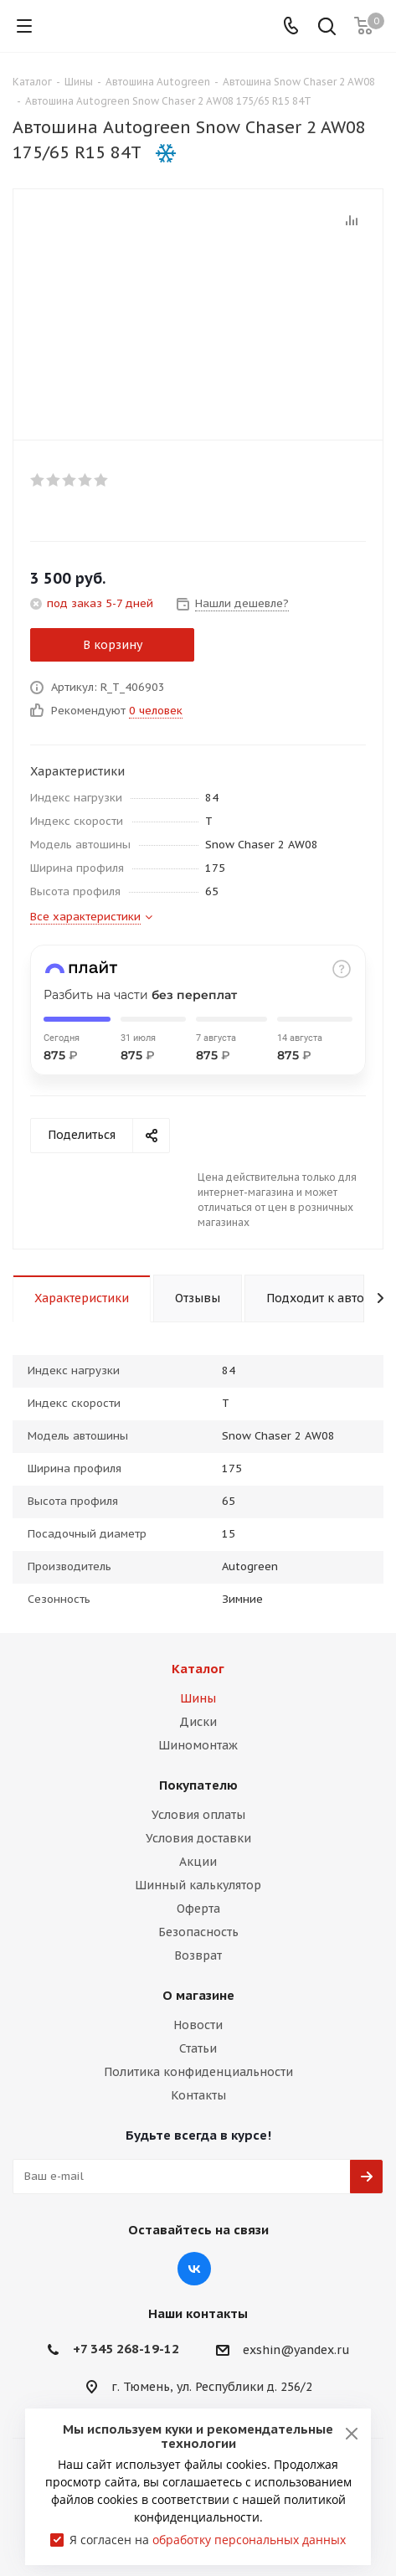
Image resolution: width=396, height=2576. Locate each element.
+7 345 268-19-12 (126, 2349)
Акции (198, 1861)
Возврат (198, 1955)
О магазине (198, 1995)
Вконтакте (194, 2268)
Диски (198, 1721)
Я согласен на (207, 2540)
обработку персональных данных (249, 2540)
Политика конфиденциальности (198, 2071)
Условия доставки (198, 1838)
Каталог (198, 1669)
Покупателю (198, 1785)
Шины (198, 1698)
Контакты (198, 2095)
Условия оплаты (198, 1814)
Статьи (198, 2048)
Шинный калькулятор (198, 1885)
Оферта (198, 1908)
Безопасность (198, 1932)
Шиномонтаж (198, 1745)
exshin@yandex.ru (296, 2349)
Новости (198, 2024)
